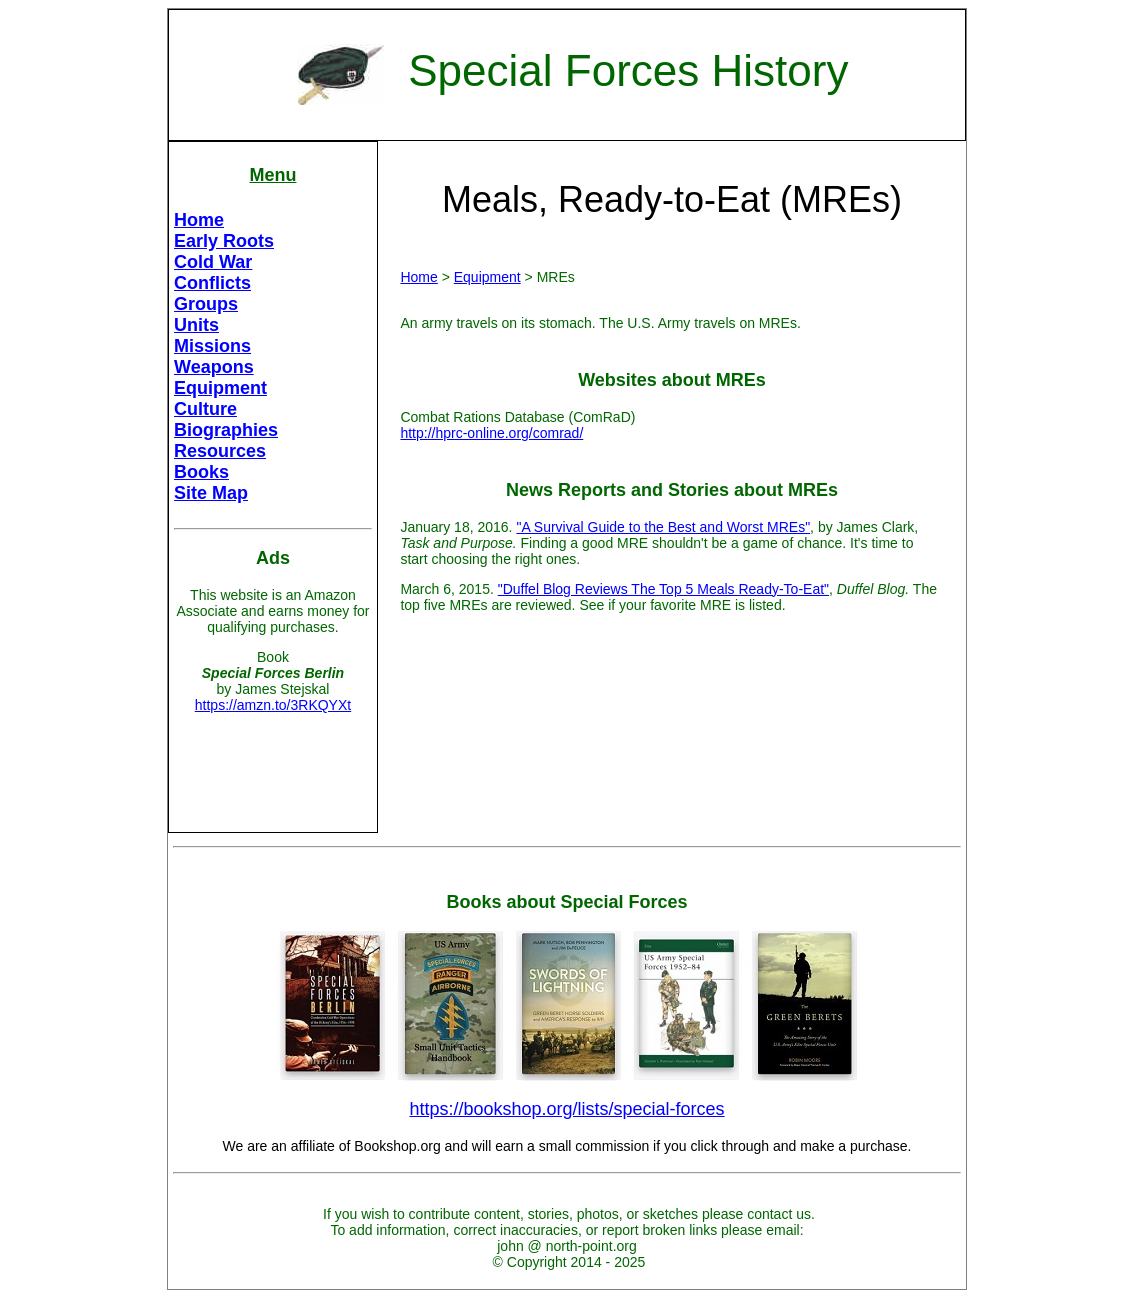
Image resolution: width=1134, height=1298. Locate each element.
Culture (205, 409)
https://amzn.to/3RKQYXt (273, 705)
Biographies (226, 430)
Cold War (213, 262)
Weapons (214, 367)
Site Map (211, 493)
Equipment (220, 388)
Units (196, 325)
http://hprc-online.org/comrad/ (491, 433)
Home (199, 220)
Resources (220, 451)
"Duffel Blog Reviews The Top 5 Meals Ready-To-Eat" (663, 589)
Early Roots (224, 241)
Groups (206, 304)
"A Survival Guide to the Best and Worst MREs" (663, 527)
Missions (212, 346)
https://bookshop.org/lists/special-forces (566, 1109)
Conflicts (212, 283)
